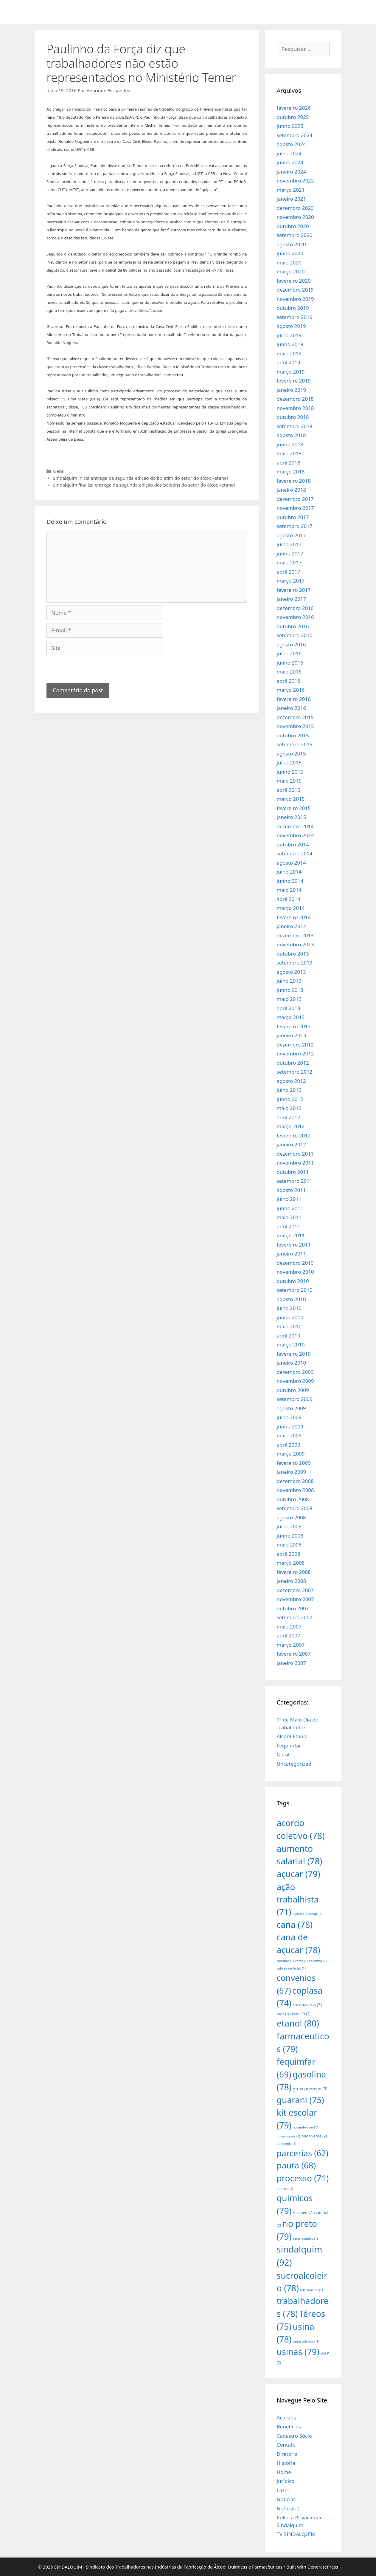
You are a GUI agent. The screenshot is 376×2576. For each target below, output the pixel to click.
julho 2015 (289, 762)
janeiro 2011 (291, 1253)
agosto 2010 (291, 1299)
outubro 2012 (293, 1062)
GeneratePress (322, 2567)
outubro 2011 (293, 1171)
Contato (286, 2444)
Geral (58, 471)
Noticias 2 (288, 2508)
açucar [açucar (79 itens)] (298, 1874)
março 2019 (291, 371)
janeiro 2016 (291, 708)
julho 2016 (289, 653)
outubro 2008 (293, 1499)
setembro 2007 (295, 1617)
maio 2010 (289, 1326)
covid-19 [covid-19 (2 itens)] (300, 2013)
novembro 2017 (295, 507)
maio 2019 (289, 353)
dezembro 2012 (295, 1044)
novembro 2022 (295, 180)
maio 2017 (289, 562)
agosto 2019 (291, 326)
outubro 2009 (293, 1390)
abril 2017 (288, 571)
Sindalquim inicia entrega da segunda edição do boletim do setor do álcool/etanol (140, 478)
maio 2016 (289, 671)
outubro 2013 (293, 953)
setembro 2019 (295, 317)
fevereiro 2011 (294, 1244)
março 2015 (291, 798)
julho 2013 (289, 980)
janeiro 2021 (291, 198)
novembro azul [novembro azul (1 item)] (306, 2127)
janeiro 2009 (291, 1471)
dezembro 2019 (295, 289)
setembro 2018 (295, 426)
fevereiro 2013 (294, 1026)
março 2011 (291, 1235)
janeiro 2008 (291, 1581)
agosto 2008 (291, 1517)
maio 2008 (289, 1544)
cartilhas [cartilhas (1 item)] (285, 1961)
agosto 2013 (291, 971)
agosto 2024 (291, 144)
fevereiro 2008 (294, 1572)
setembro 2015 (295, 744)
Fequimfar (289, 1745)
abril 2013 (288, 1008)
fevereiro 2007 (294, 1653)
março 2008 (291, 1562)
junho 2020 (290, 253)
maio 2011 (289, 1217)
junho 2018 (290, 444)
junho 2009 (290, 1426)
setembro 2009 (295, 1399)
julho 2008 (289, 1526)
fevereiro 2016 (294, 699)
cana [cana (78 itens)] (295, 1924)
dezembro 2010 (295, 1262)
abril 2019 (288, 362)
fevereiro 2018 (294, 480)
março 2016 (291, 689)
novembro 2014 (295, 835)
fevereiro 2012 (294, 1135)
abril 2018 (288, 462)
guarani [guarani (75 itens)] (300, 2100)
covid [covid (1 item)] (283, 2014)
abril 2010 (288, 1335)
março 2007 (291, 1644)
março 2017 (291, 580)
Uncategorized (294, 1763)
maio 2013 (289, 999)
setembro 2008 (295, 1508)
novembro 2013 (295, 944)
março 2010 (291, 1344)
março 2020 (291, 271)
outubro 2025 (293, 117)
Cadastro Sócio (294, 2435)
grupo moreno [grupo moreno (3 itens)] (310, 2089)
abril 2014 (288, 899)
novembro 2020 (295, 216)
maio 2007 (289, 1626)
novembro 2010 (295, 1271)
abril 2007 (288, 1635)
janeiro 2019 (291, 389)
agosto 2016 (291, 644)
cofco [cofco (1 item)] (301, 1961)
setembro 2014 (295, 853)
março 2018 (291, 471)
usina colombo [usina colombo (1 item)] (306, 2341)
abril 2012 (288, 1117)
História (286, 2462)
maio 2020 (289, 262)
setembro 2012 (295, 1071)
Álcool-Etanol (292, 1736)
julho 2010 (289, 1308)
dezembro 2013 (295, 935)
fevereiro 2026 (294, 107)
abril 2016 (288, 680)
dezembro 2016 (295, 608)
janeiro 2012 (291, 1144)
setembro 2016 (295, 635)
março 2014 (291, 908)
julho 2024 (289, 153)
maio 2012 (289, 1108)
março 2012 (291, 1126)
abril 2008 (288, 1553)
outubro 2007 (293, 1608)
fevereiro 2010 (294, 1353)
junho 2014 (290, 880)
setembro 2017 (295, 526)
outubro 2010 (293, 1281)
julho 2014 (289, 871)
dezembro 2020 (295, 208)
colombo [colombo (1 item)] (318, 1961)
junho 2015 (290, 771)
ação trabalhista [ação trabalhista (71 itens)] (298, 1899)
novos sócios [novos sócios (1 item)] (288, 2136)
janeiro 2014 (291, 926)
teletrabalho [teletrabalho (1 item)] (311, 2290)
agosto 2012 (291, 1081)
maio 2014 (289, 889)
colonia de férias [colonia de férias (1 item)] (291, 1968)
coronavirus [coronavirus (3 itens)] (307, 2004)
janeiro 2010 (291, 1362)
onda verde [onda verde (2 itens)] (314, 2136)
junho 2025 (290, 126)
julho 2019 (289, 335)
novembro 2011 (295, 1162)
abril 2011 (288, 1226)
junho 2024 (290, 162)
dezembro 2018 (295, 398)
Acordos (286, 2417)
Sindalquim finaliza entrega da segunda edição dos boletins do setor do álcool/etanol (144, 485)
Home (284, 2472)
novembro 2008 (295, 1490)
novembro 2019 (295, 298)
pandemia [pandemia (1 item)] (286, 2144)
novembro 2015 (295, 726)
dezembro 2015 (295, 717)
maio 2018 (289, 453)
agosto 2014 (291, 862)
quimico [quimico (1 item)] (285, 2189)
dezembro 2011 (295, 1153)
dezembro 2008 (295, 1481)
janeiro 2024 (291, 171)
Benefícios (289, 2426)
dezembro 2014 (295, 826)
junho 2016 (290, 662)
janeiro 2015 (291, 817)
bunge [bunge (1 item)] (315, 1914)
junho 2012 (290, 1099)
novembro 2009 (295, 1380)
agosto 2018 (291, 435)
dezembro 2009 (295, 1371)
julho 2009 (289, 1417)
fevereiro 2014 (294, 917)
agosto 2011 (291, 1190)
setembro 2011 (295, 1180)
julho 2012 (289, 1089)
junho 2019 (290, 344)
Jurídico (286, 2481)
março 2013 (291, 1017)
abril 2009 (288, 1444)
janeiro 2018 (291, 489)
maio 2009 (289, 1435)
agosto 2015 (291, 753)
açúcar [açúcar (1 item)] (300, 1914)
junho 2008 (290, 1535)
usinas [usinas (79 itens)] (298, 2351)
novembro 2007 (295, 1599)
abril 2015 (288, 790)
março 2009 (291, 1453)
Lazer (283, 2490)
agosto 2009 (291, 1408)
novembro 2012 (295, 1053)
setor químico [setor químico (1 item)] (305, 2238)
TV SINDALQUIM (296, 2534)
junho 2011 (290, 1208)
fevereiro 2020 (294, 280)
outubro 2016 (293, 626)
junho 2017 (290, 553)
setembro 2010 (295, 1290)
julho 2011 (289, 1199)
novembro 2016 (295, 617)
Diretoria (287, 2453)
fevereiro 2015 (294, 808)
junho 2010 (290, 1317)
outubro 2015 (293, 735)
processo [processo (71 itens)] (303, 2178)
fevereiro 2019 (294, 380)
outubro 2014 (293, 844)
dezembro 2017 (295, 499)
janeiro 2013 (291, 1035)
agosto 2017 (291, 535)
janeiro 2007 (291, 1662)
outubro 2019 (293, 307)
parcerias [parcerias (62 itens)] (303, 2153)
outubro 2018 (293, 417)
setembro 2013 (295, 962)
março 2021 (291, 189)
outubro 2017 (293, 517)
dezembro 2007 (295, 1590)
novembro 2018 (295, 408)
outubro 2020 (293, 226)
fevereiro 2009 (294, 1462)
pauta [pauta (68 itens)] (296, 2165)
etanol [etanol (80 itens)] (298, 2023)
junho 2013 (290, 990)
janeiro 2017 (291, 598)
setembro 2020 (295, 235)
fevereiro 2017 (294, 589)
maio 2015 (289, 780)
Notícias (286, 2499)
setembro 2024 (295, 135)
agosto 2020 (291, 244)
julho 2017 (289, 544)
